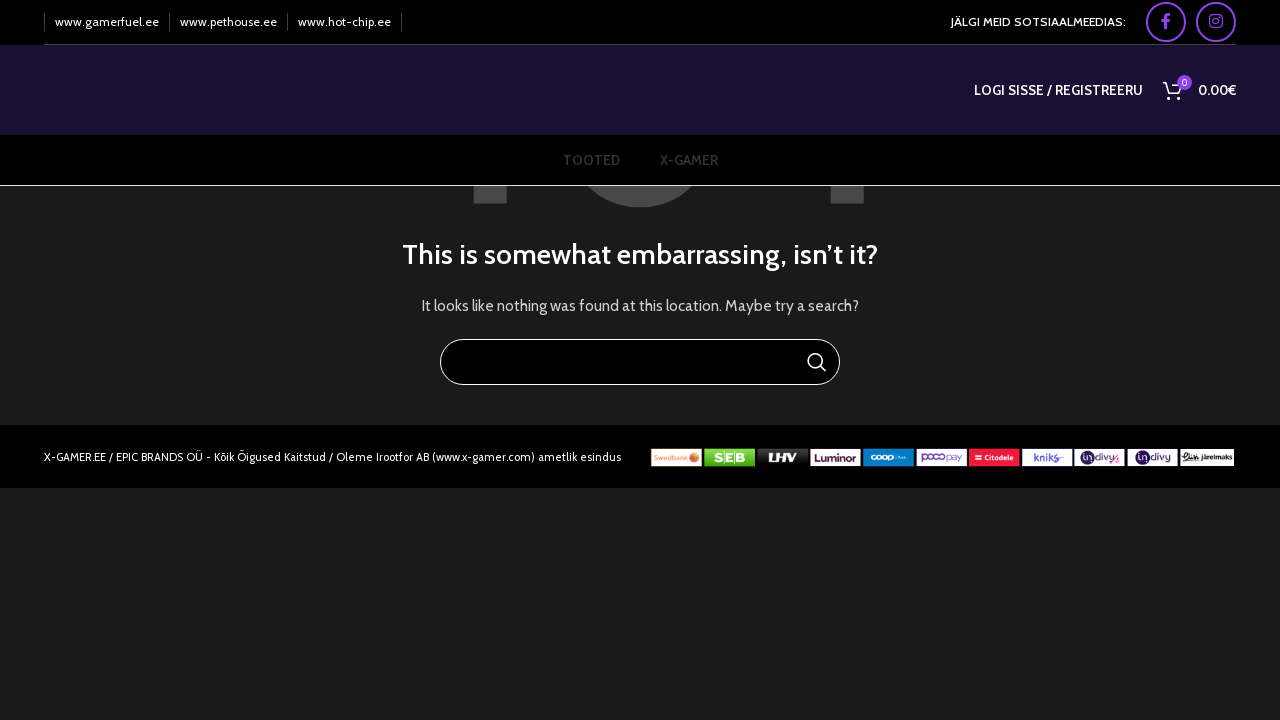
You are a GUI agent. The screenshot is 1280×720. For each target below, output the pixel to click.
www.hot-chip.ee (344, 21)
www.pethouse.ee (228, 21)
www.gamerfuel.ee (107, 21)
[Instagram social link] (1216, 22)
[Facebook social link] (1166, 22)
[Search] (640, 362)
